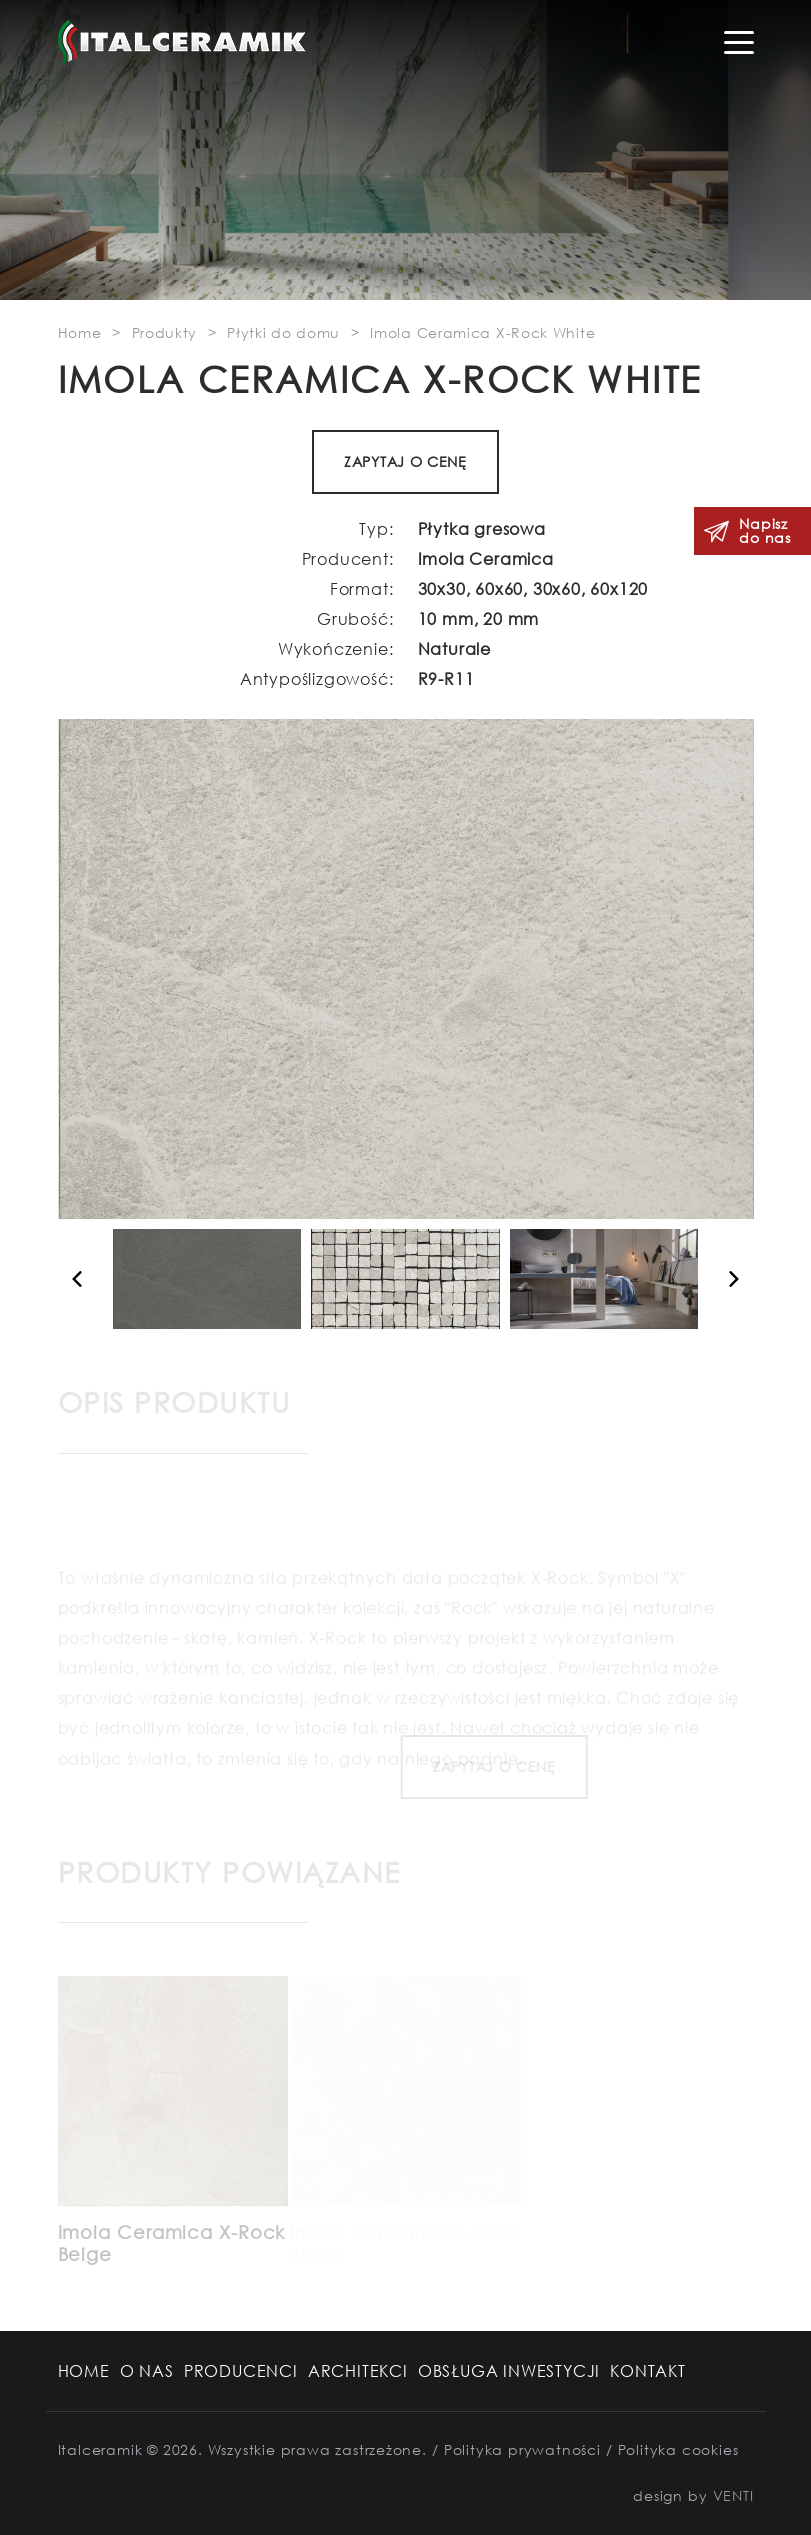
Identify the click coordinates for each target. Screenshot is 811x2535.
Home (84, 2370)
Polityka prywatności (522, 2449)
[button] (75, 1279)
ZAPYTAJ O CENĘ (406, 461)
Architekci (358, 2370)
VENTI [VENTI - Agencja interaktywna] (733, 2495)
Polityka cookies (678, 2449)
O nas (147, 2370)
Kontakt (648, 2370)
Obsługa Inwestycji (509, 2370)
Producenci (241, 2370)
